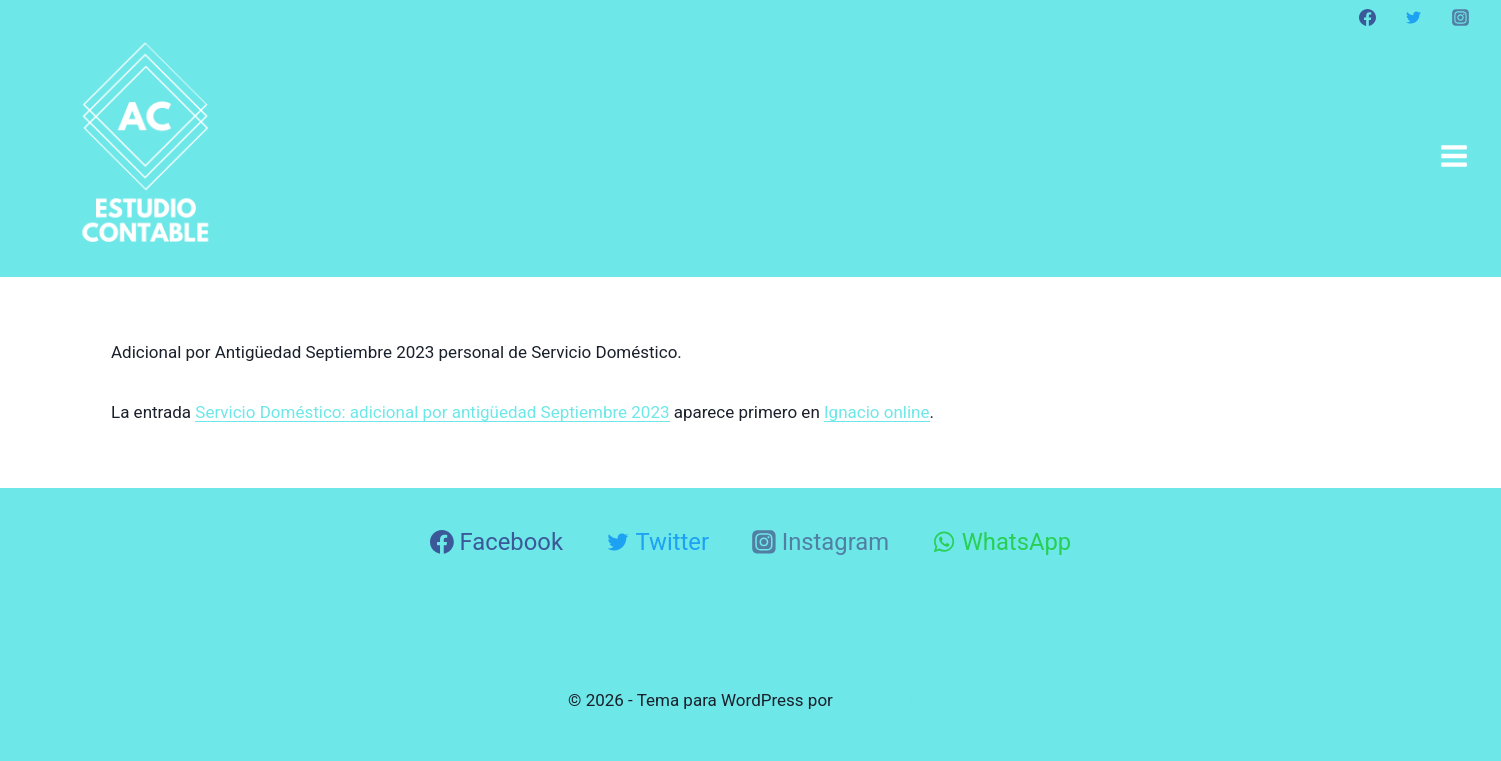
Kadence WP (885, 700)
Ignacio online (877, 412)
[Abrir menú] (1453, 155)
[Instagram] (1460, 17)
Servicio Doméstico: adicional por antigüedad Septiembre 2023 (432, 412)
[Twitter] (1414, 17)
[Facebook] (1368, 17)
